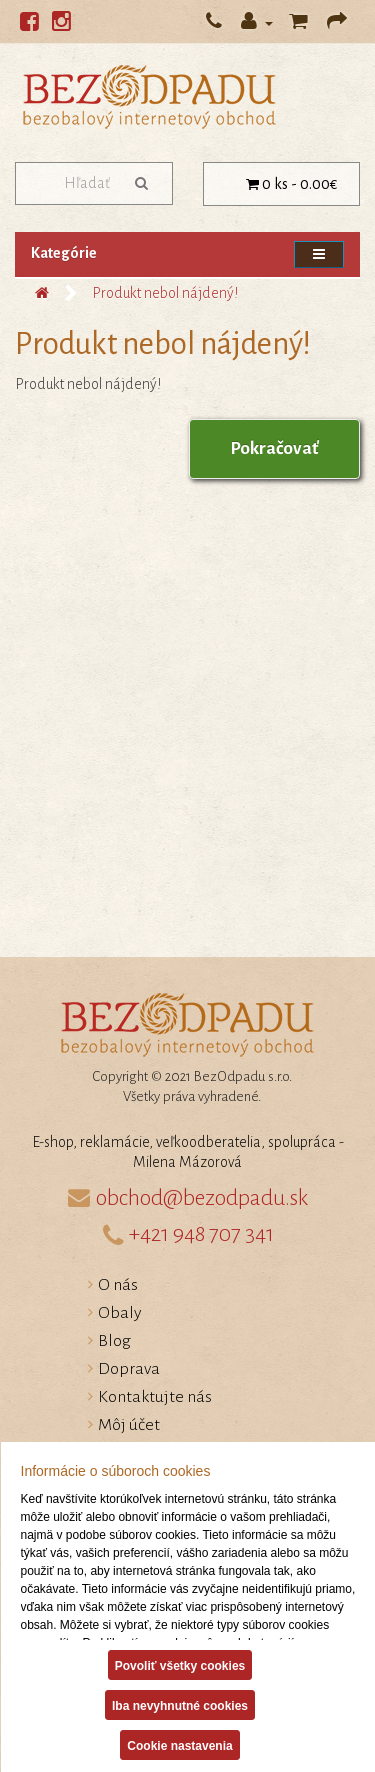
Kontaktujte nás (155, 1397)
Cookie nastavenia (179, 1746)
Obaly (120, 1313)
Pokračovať (274, 448)
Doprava (129, 1369)
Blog (114, 1341)
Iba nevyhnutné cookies (179, 1706)
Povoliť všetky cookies (179, 1666)
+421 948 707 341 (201, 1234)
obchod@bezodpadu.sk (202, 1198)
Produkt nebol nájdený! (165, 293)
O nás (118, 1285)
